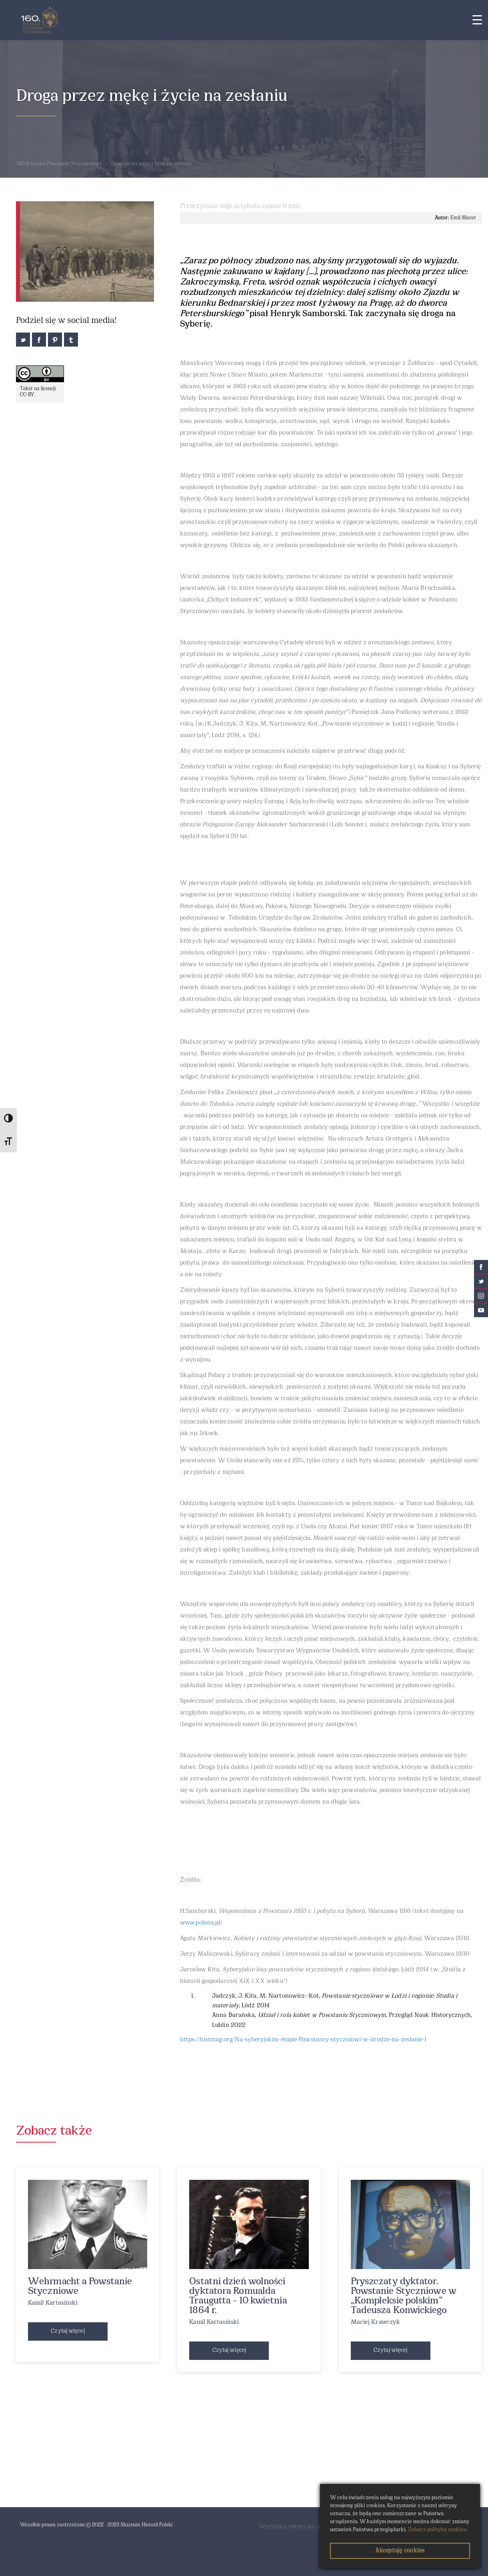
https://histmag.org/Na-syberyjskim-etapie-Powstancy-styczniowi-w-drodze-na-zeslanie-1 (303, 2040)
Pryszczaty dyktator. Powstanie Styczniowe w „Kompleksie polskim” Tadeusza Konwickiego (403, 2296)
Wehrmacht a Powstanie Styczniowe (80, 2286)
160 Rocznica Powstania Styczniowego (59, 164)
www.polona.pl (200, 1923)
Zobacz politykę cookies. (438, 2529)
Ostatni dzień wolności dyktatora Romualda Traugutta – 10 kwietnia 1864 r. (238, 2296)
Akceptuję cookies (399, 2551)
